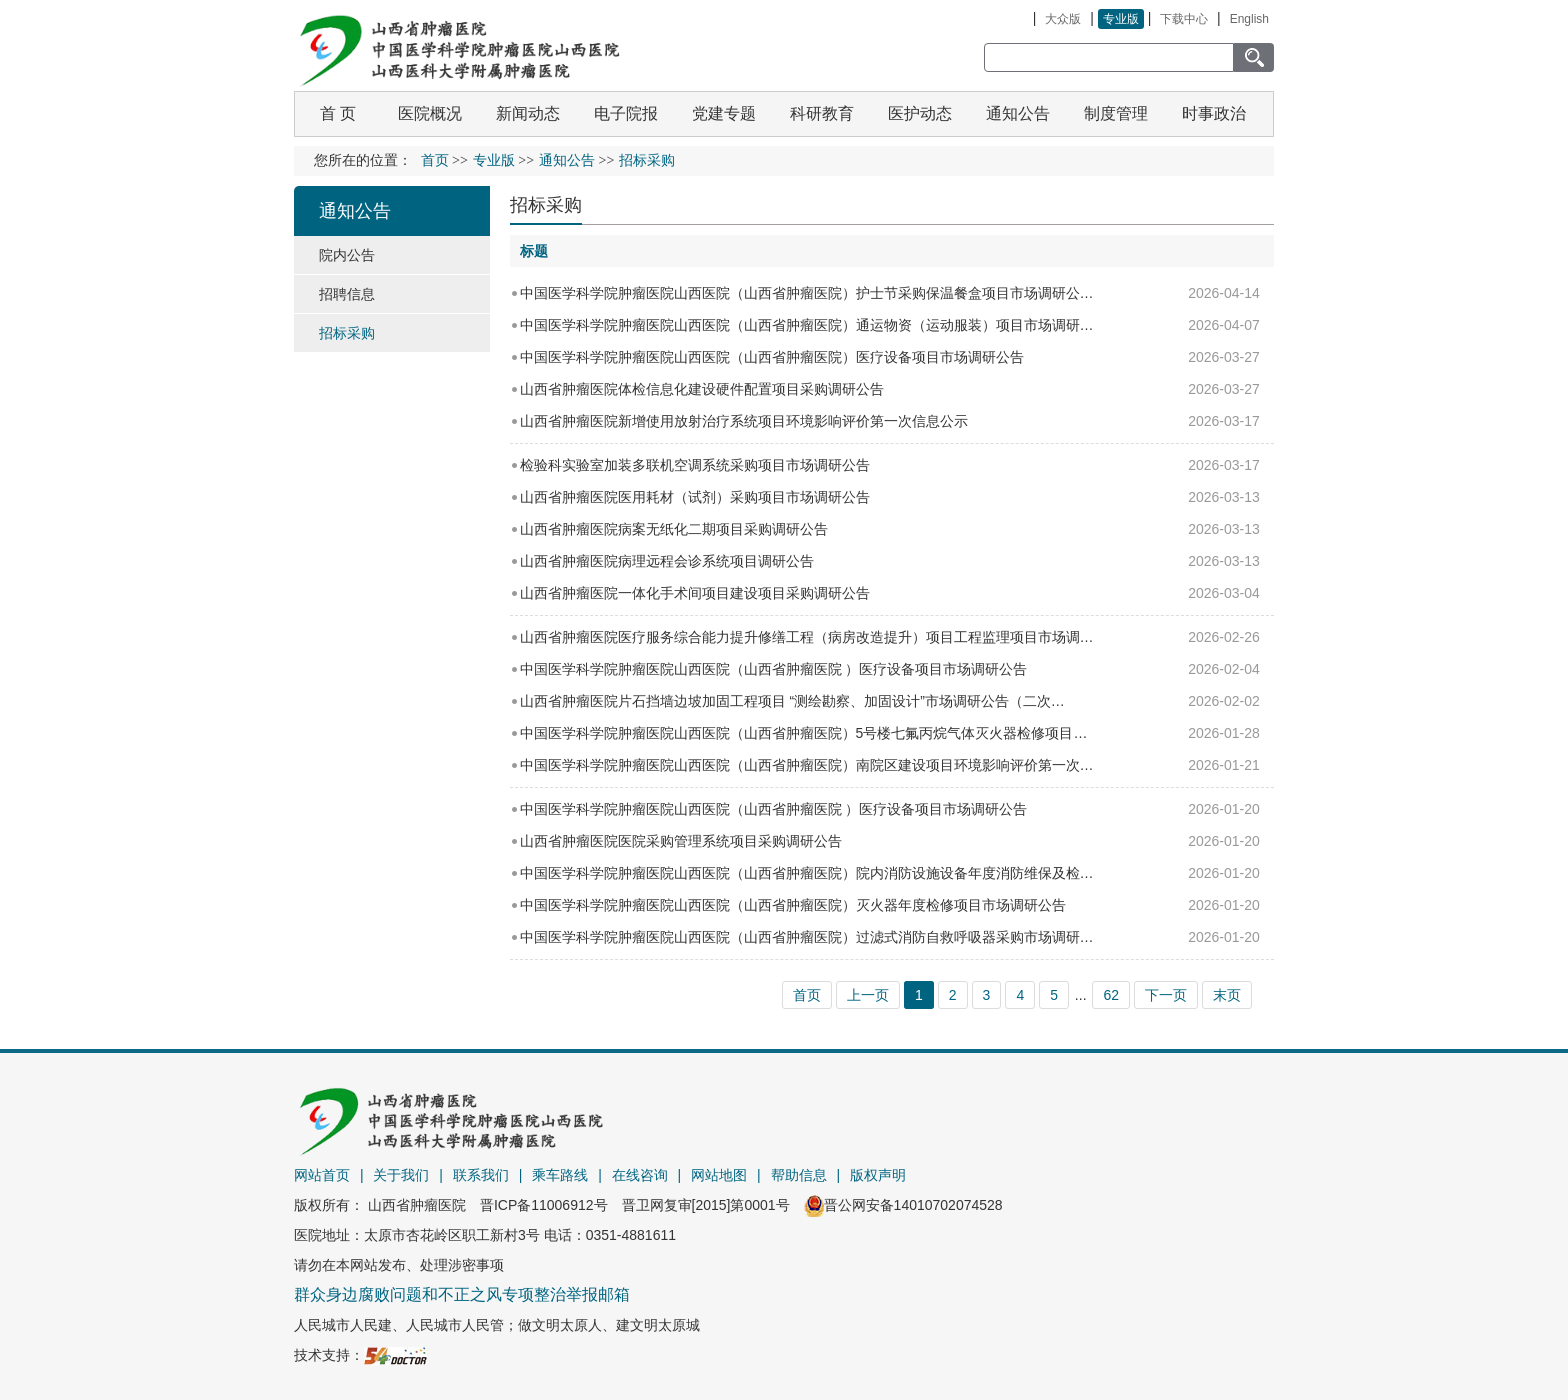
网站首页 (322, 1175)
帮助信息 (799, 1175)
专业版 (1121, 19)
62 (1111, 995)
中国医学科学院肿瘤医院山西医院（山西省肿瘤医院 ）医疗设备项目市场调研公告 (774, 669)
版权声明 (878, 1175)
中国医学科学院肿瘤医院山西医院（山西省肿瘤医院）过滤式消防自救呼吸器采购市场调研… (807, 937)
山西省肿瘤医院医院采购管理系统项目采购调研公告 (681, 841)
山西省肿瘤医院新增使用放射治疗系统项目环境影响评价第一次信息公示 (744, 421)
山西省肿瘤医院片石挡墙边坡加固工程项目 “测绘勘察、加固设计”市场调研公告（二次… (792, 701)
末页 (1227, 995)
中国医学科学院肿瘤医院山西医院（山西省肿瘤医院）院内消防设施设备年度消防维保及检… (807, 873)
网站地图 (719, 1175)
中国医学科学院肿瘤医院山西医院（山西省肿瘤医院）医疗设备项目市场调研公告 (772, 357)
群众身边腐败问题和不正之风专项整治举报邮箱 (462, 1294)
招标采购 (546, 205)
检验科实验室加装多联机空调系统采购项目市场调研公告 (695, 465)
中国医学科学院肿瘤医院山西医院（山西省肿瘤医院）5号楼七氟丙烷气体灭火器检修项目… (804, 733)
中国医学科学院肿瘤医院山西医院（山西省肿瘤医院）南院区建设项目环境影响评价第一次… (807, 765)
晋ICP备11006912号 (544, 1205)
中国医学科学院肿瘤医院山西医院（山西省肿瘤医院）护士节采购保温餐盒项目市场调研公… (807, 293)
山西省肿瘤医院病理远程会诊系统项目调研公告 (667, 561)
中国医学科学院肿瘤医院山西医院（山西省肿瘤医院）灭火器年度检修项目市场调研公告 (793, 905)
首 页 (338, 113)
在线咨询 (640, 1175)
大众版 (1063, 19)
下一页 (1166, 995)
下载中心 (1184, 19)
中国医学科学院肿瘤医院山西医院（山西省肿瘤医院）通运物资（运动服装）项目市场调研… (807, 325)
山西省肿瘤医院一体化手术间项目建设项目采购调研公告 (695, 593)
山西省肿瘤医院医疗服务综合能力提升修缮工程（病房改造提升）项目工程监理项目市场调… (807, 637)
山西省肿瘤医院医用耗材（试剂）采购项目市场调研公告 (695, 497)
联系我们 (481, 1175)
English (1249, 19)
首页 (435, 160)
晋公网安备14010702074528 (903, 1205)
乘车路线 (560, 1175)
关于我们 (401, 1175)
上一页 (868, 995)
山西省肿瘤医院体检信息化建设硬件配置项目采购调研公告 (702, 389)
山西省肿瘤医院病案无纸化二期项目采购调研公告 (674, 529)
